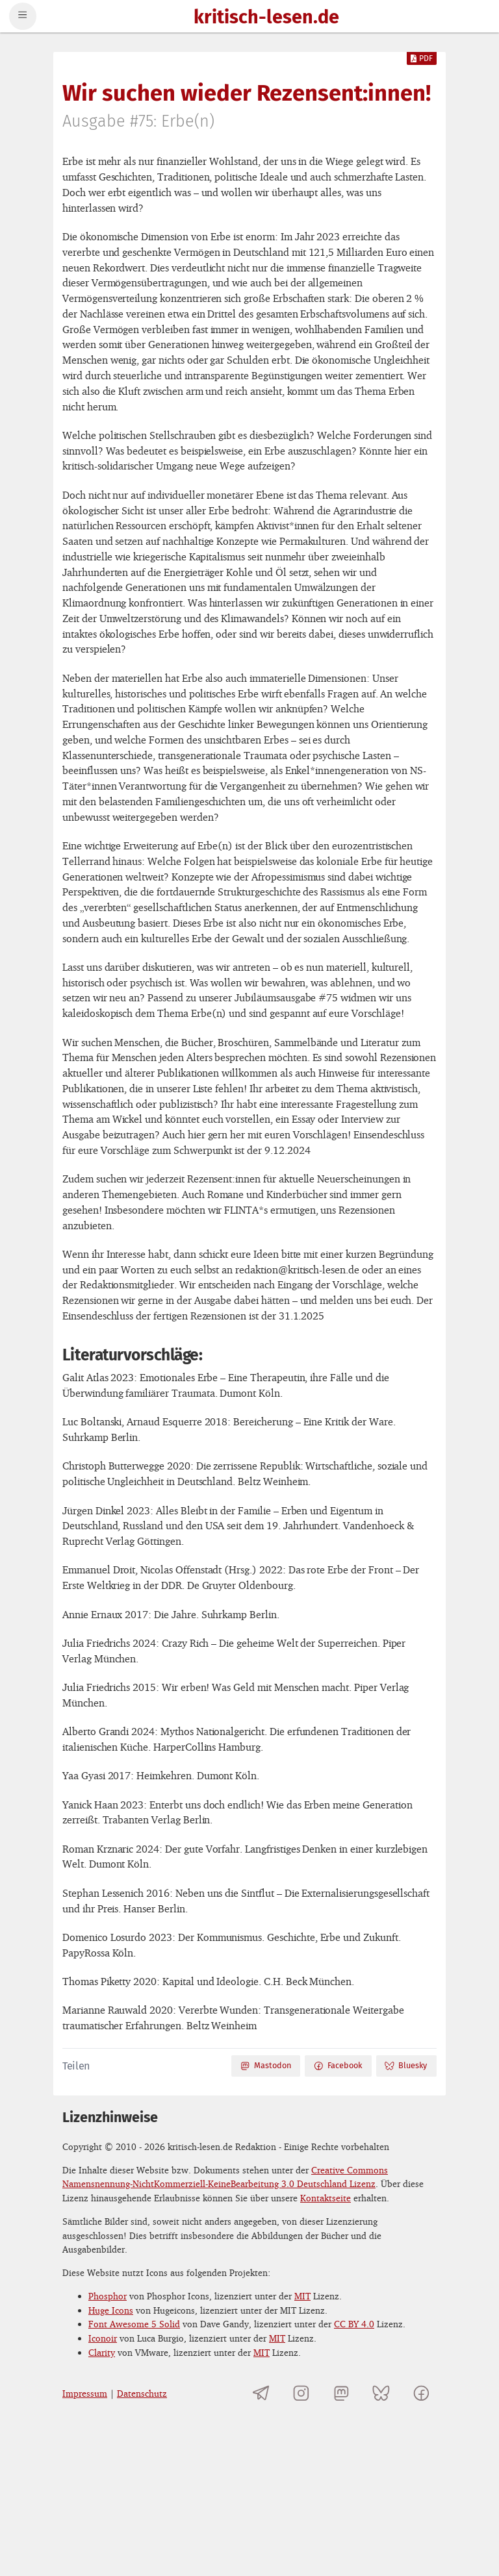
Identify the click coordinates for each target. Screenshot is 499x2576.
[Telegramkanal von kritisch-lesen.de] (261, 2393)
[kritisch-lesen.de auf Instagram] (301, 2393)
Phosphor (107, 2295)
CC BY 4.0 (354, 2323)
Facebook (337, 2065)
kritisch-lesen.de (266, 17)
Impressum (84, 2393)
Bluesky (406, 2065)
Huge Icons (110, 2310)
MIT (302, 2295)
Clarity (101, 2352)
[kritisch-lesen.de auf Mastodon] (341, 2393)
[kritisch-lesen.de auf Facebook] (421, 2393)
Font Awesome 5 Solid (134, 2323)
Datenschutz (142, 2393)
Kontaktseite (325, 2197)
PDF (422, 58)
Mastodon (265, 2065)
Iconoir (102, 2338)
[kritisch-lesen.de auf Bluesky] (381, 2393)
